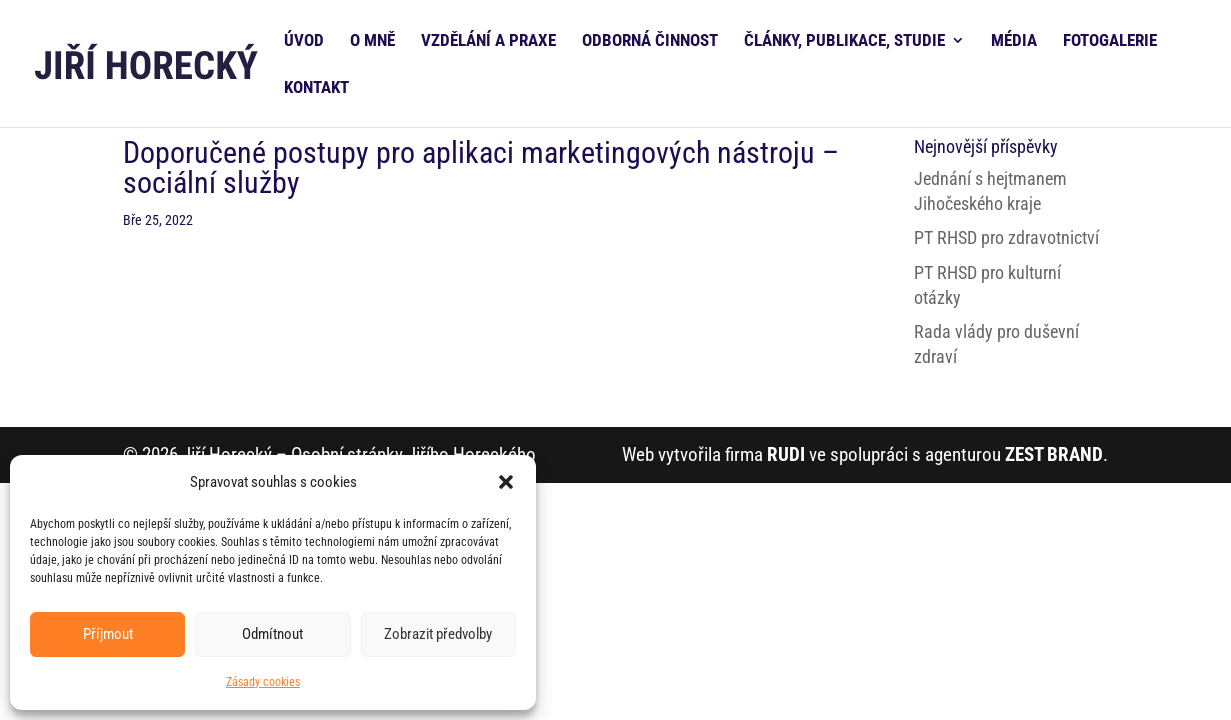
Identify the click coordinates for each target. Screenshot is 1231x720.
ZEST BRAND (1054, 454)
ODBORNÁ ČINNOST (650, 41)
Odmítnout (272, 634)
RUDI (786, 454)
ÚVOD (304, 41)
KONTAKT (316, 88)
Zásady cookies (263, 682)
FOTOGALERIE (1110, 41)
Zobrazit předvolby (438, 634)
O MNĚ (372, 41)
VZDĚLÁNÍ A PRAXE (488, 41)
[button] (506, 482)
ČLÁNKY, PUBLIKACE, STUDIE (844, 41)
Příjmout (108, 634)
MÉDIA (1014, 41)
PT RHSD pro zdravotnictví (1006, 237)
